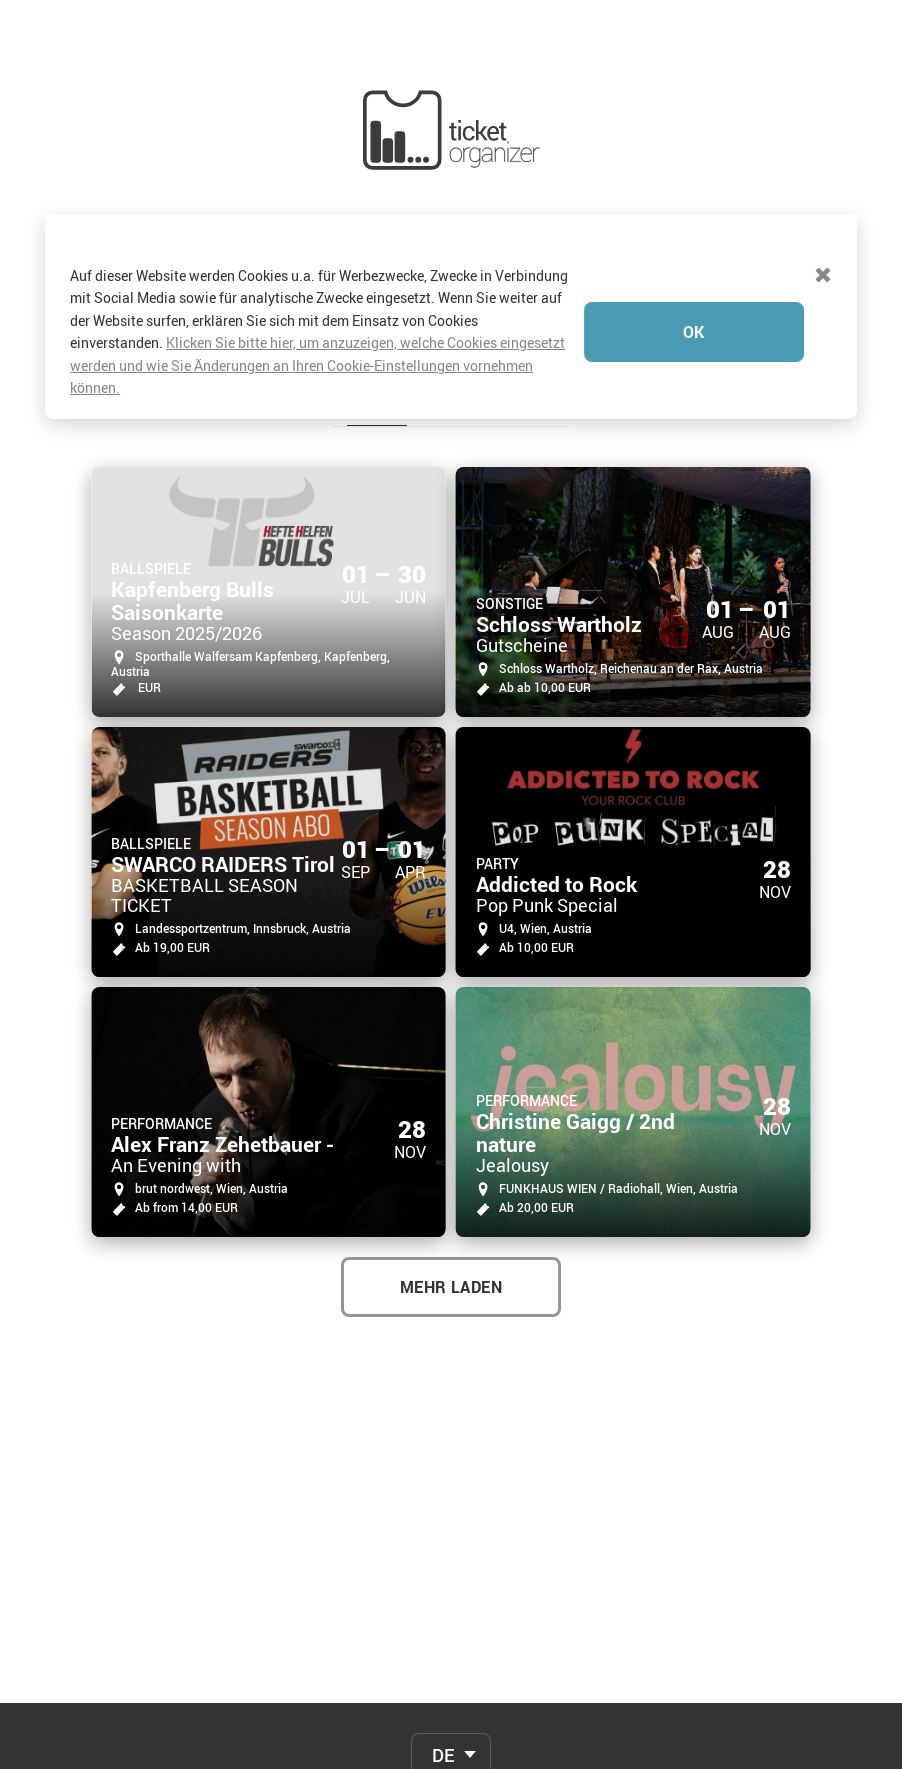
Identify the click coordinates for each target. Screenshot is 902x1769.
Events (377, 249)
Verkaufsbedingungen (451, 1744)
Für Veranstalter (451, 1711)
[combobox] (451, 1597)
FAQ (451, 1644)
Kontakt (451, 1677)
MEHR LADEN (451, 1129)
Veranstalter (496, 249)
